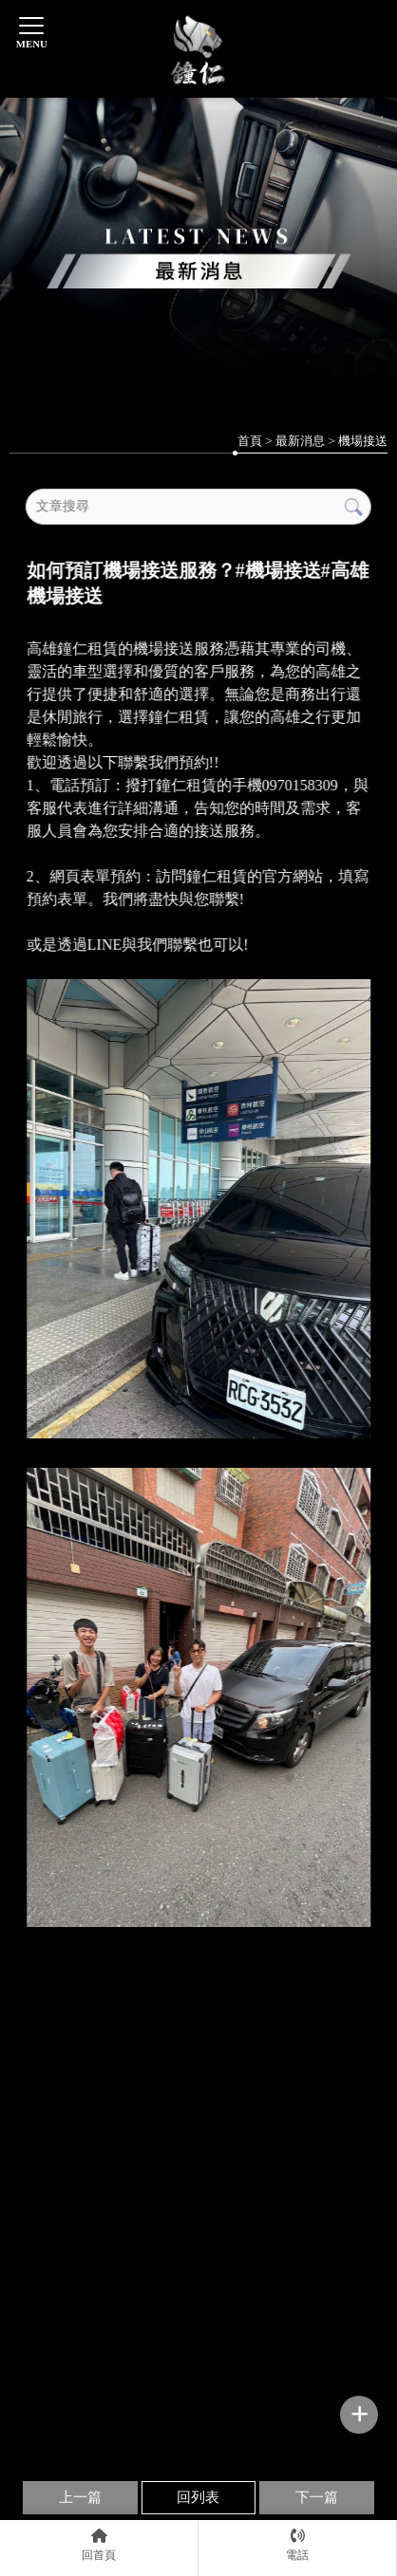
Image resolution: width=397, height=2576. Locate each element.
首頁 (249, 441)
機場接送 (363, 441)
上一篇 (80, 2497)
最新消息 (300, 441)
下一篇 (316, 2497)
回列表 (198, 2497)
